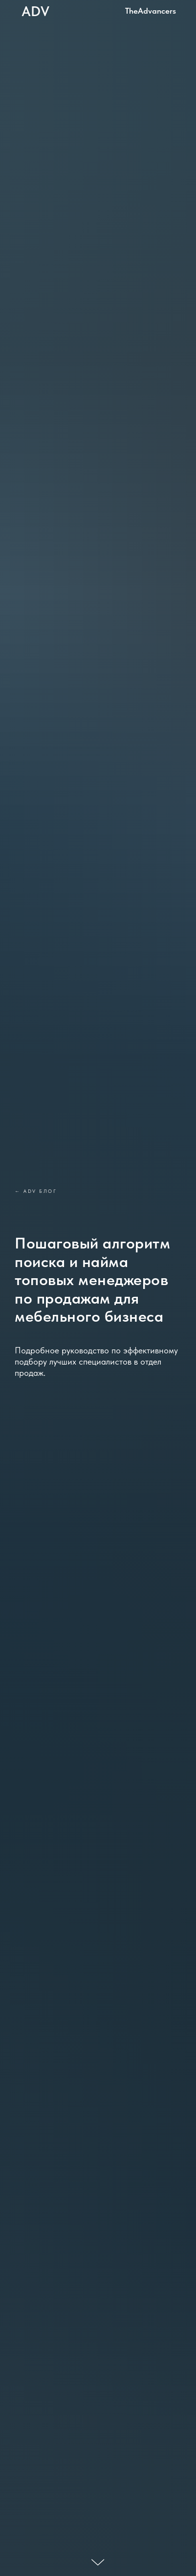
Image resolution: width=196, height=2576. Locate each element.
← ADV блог (36, 1191)
